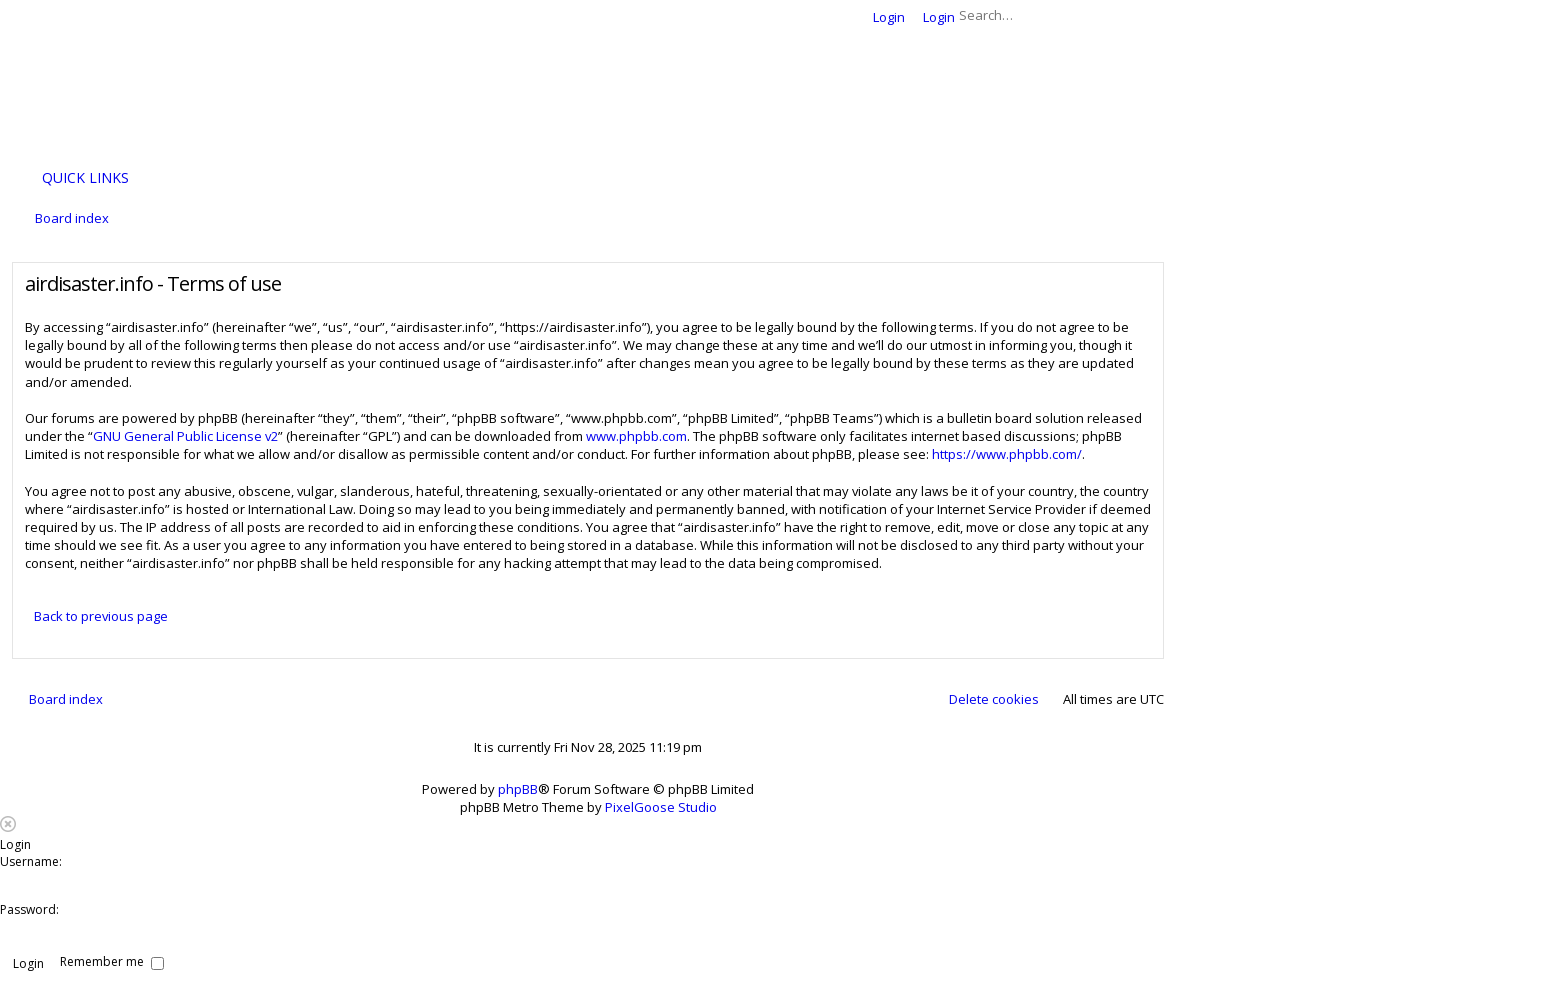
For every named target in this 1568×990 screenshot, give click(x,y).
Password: (29, 909)
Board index (66, 699)
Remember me (112, 961)
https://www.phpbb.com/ (1007, 454)
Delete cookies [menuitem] (994, 699)
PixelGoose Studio (661, 807)
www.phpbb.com (636, 436)
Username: (31, 861)
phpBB (518, 789)
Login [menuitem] (889, 17)
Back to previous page (101, 616)
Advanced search (1149, 15)
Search (1120, 15)
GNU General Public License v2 (185, 436)
